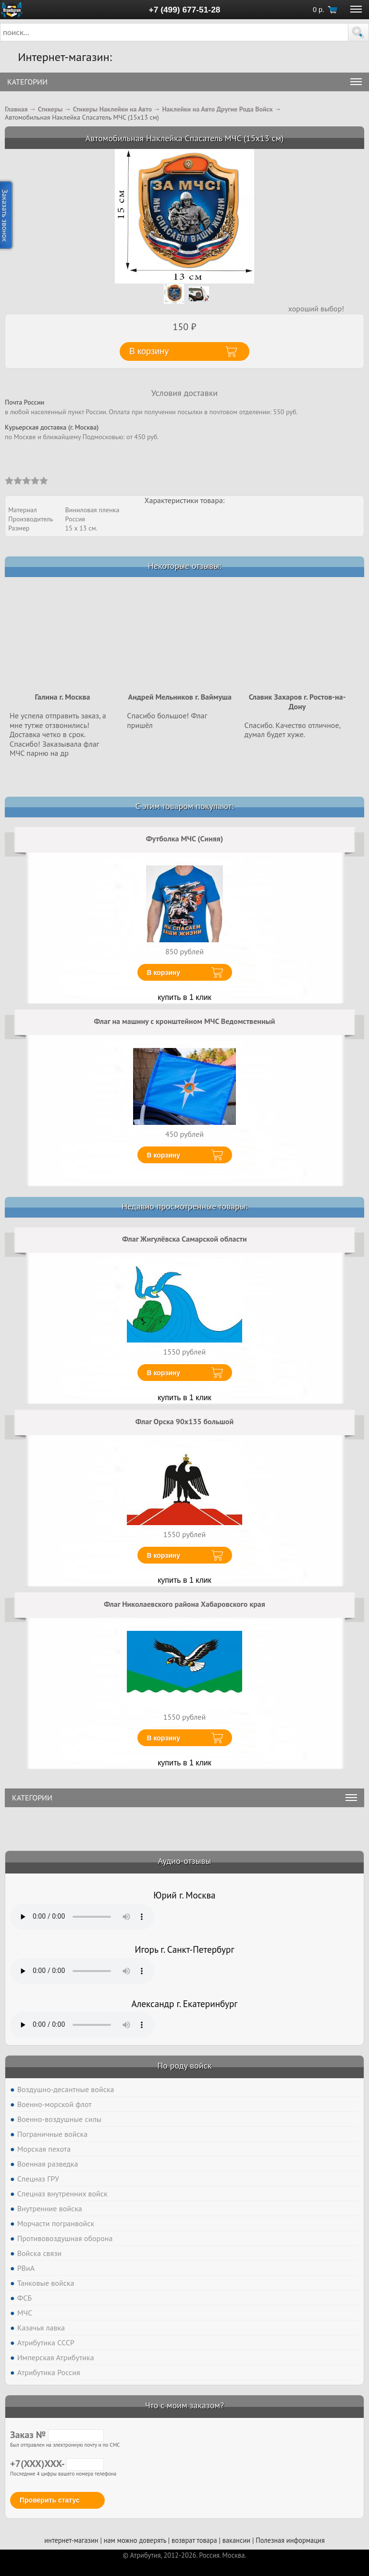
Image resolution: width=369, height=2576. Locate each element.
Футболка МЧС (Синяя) (184, 838)
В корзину (164, 972)
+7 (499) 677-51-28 (185, 9)
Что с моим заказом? (184, 2405)
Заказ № (57, 2434)
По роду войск (184, 2065)
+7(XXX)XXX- (57, 2463)
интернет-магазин (71, 2540)
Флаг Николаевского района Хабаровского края (184, 1604)
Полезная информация (290, 2540)
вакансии (236, 2540)
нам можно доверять (135, 2540)
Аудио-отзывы (184, 1860)
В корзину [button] (149, 351)
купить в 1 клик (184, 997)
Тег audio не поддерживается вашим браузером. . (82, 1917)
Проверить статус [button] (50, 2500)
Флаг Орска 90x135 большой (184, 1421)
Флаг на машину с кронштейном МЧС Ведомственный (184, 1021)
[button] (358, 32)
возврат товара (194, 2540)
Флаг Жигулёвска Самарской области (184, 1239)
